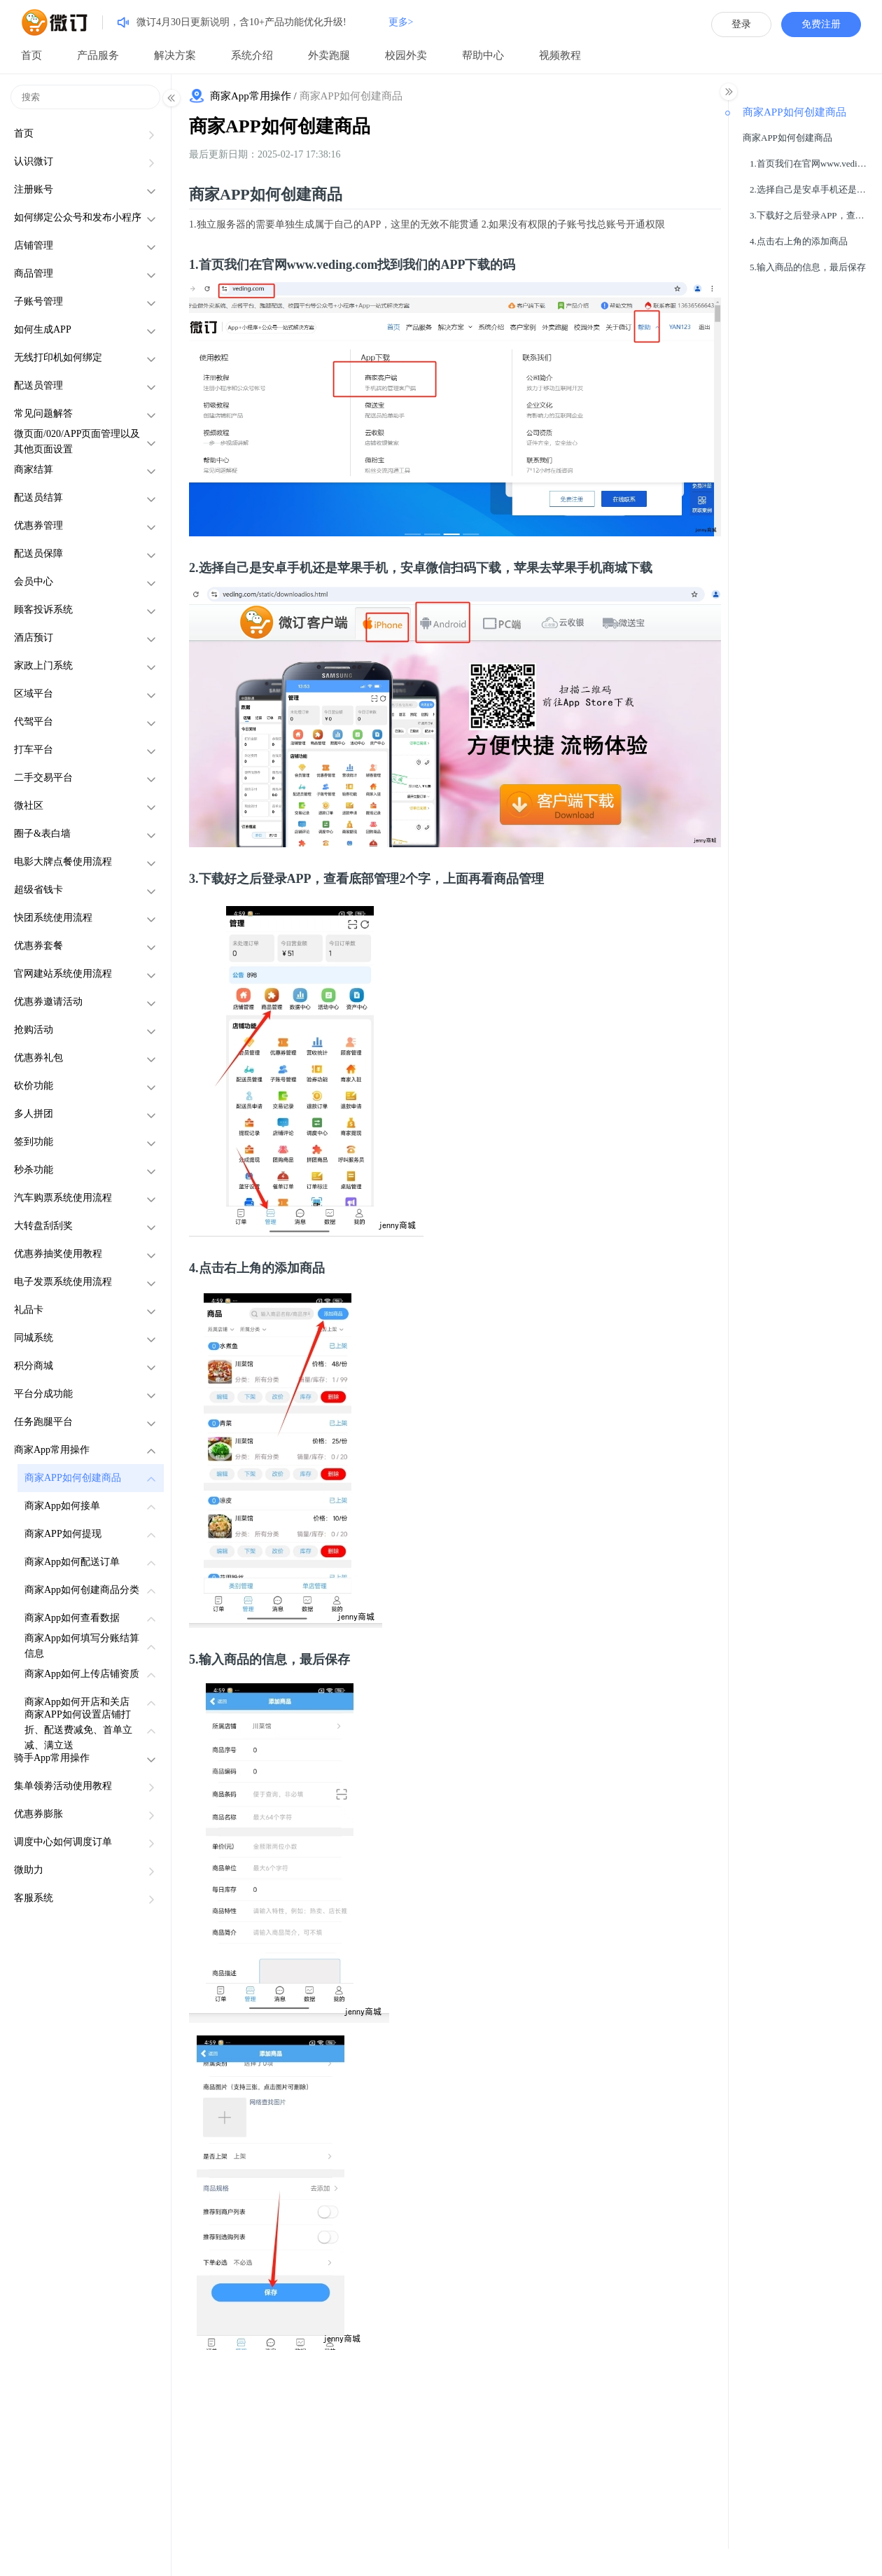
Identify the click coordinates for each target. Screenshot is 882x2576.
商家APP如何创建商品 (279, 126)
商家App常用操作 (250, 96)
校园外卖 (406, 55)
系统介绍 (252, 55)
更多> (401, 22)
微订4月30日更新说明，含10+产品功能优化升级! (241, 22)
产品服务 (98, 55)
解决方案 (175, 55)
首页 (31, 55)
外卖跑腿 (329, 55)
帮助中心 (483, 55)
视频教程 (560, 55)
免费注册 (821, 24)
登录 (741, 24)
